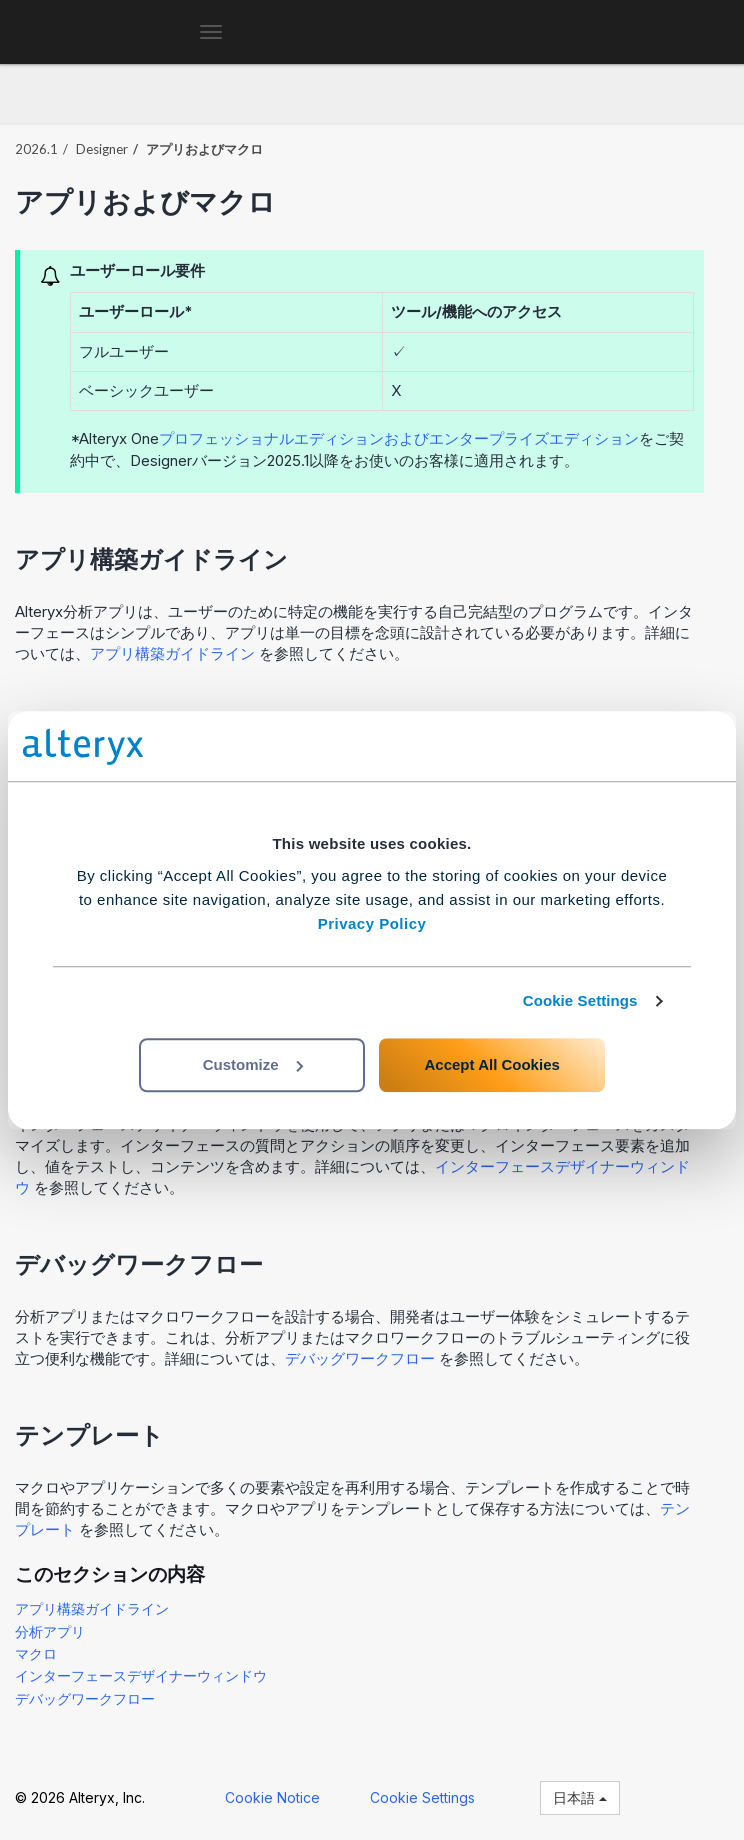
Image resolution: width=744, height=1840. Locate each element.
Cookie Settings (580, 1000)
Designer (102, 149)
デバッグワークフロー (360, 1358)
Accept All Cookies (492, 1064)
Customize (253, 1064)
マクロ (36, 1653)
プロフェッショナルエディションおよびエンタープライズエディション (399, 438)
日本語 (580, 1797)
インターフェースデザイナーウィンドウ (141, 1675)
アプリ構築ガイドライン (172, 653)
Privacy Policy (372, 923)
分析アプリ (50, 1631)
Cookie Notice (272, 1797)
